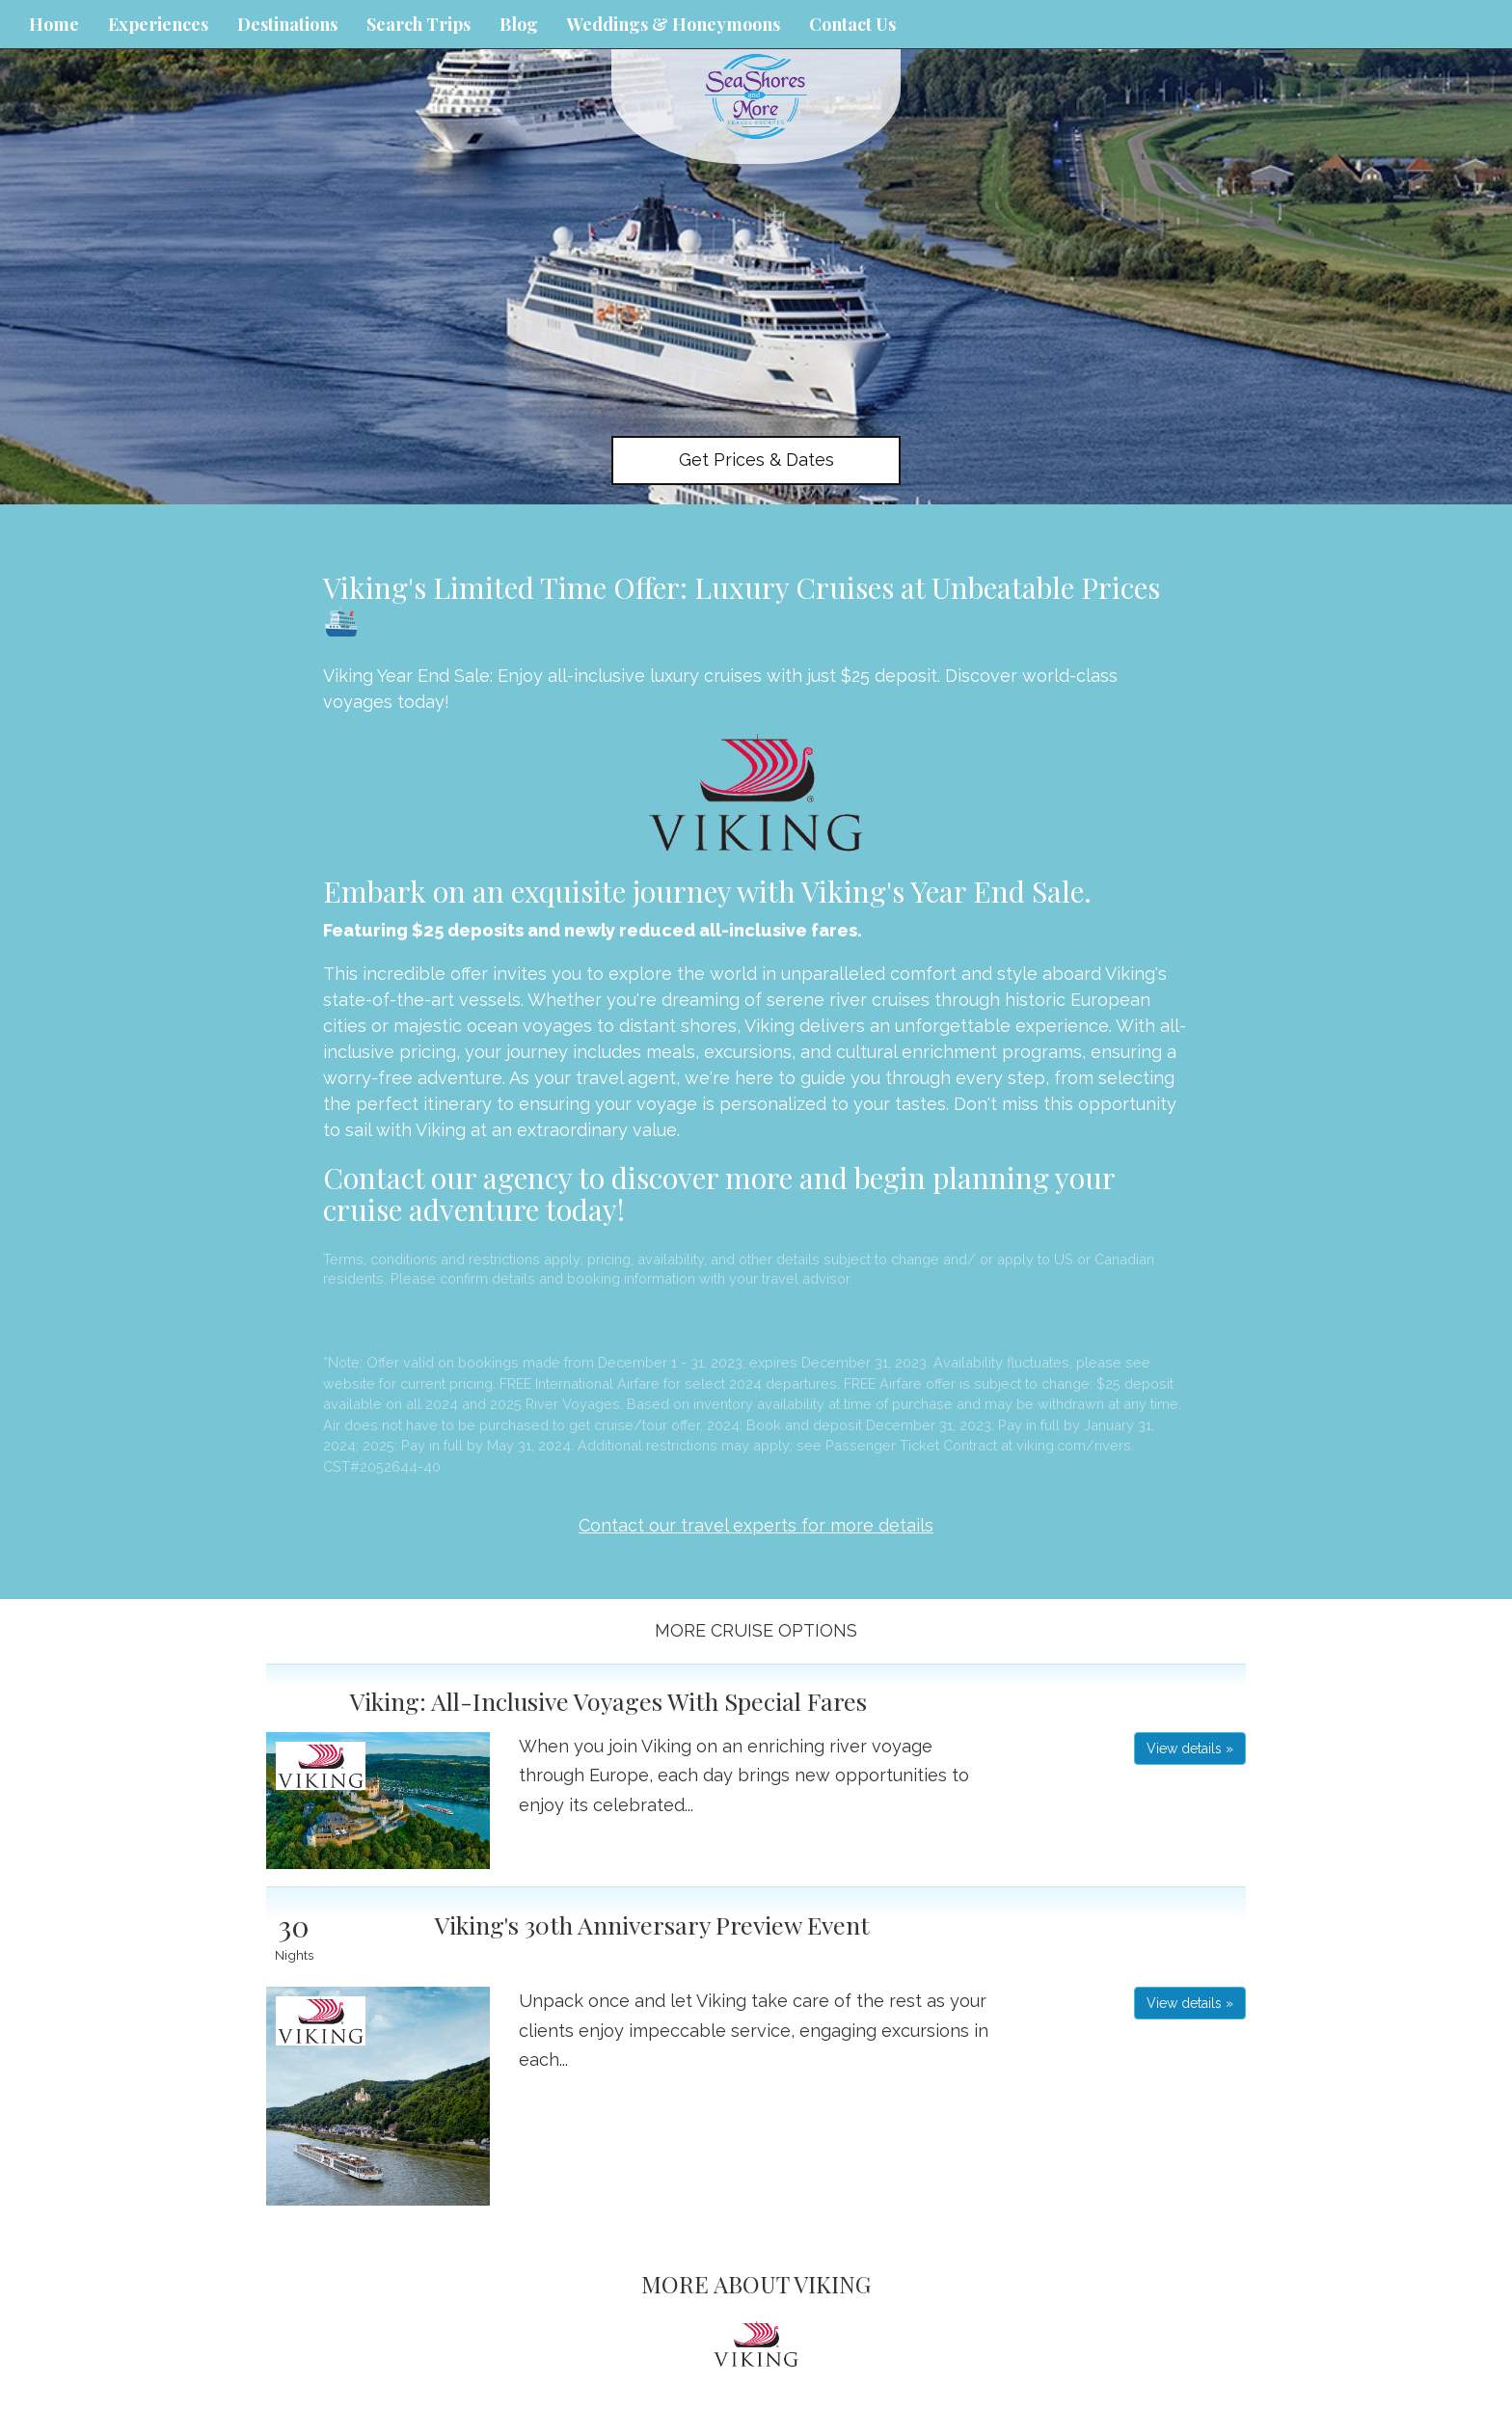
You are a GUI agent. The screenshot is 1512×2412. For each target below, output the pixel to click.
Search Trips (418, 24)
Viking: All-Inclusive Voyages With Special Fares (608, 1701)
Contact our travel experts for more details (756, 1525)
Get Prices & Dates (756, 459)
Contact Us (852, 24)
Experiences (158, 24)
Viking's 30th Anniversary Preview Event (652, 1924)
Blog (519, 24)
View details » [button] (1190, 1748)
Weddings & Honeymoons (673, 24)
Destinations (287, 24)
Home (54, 24)
